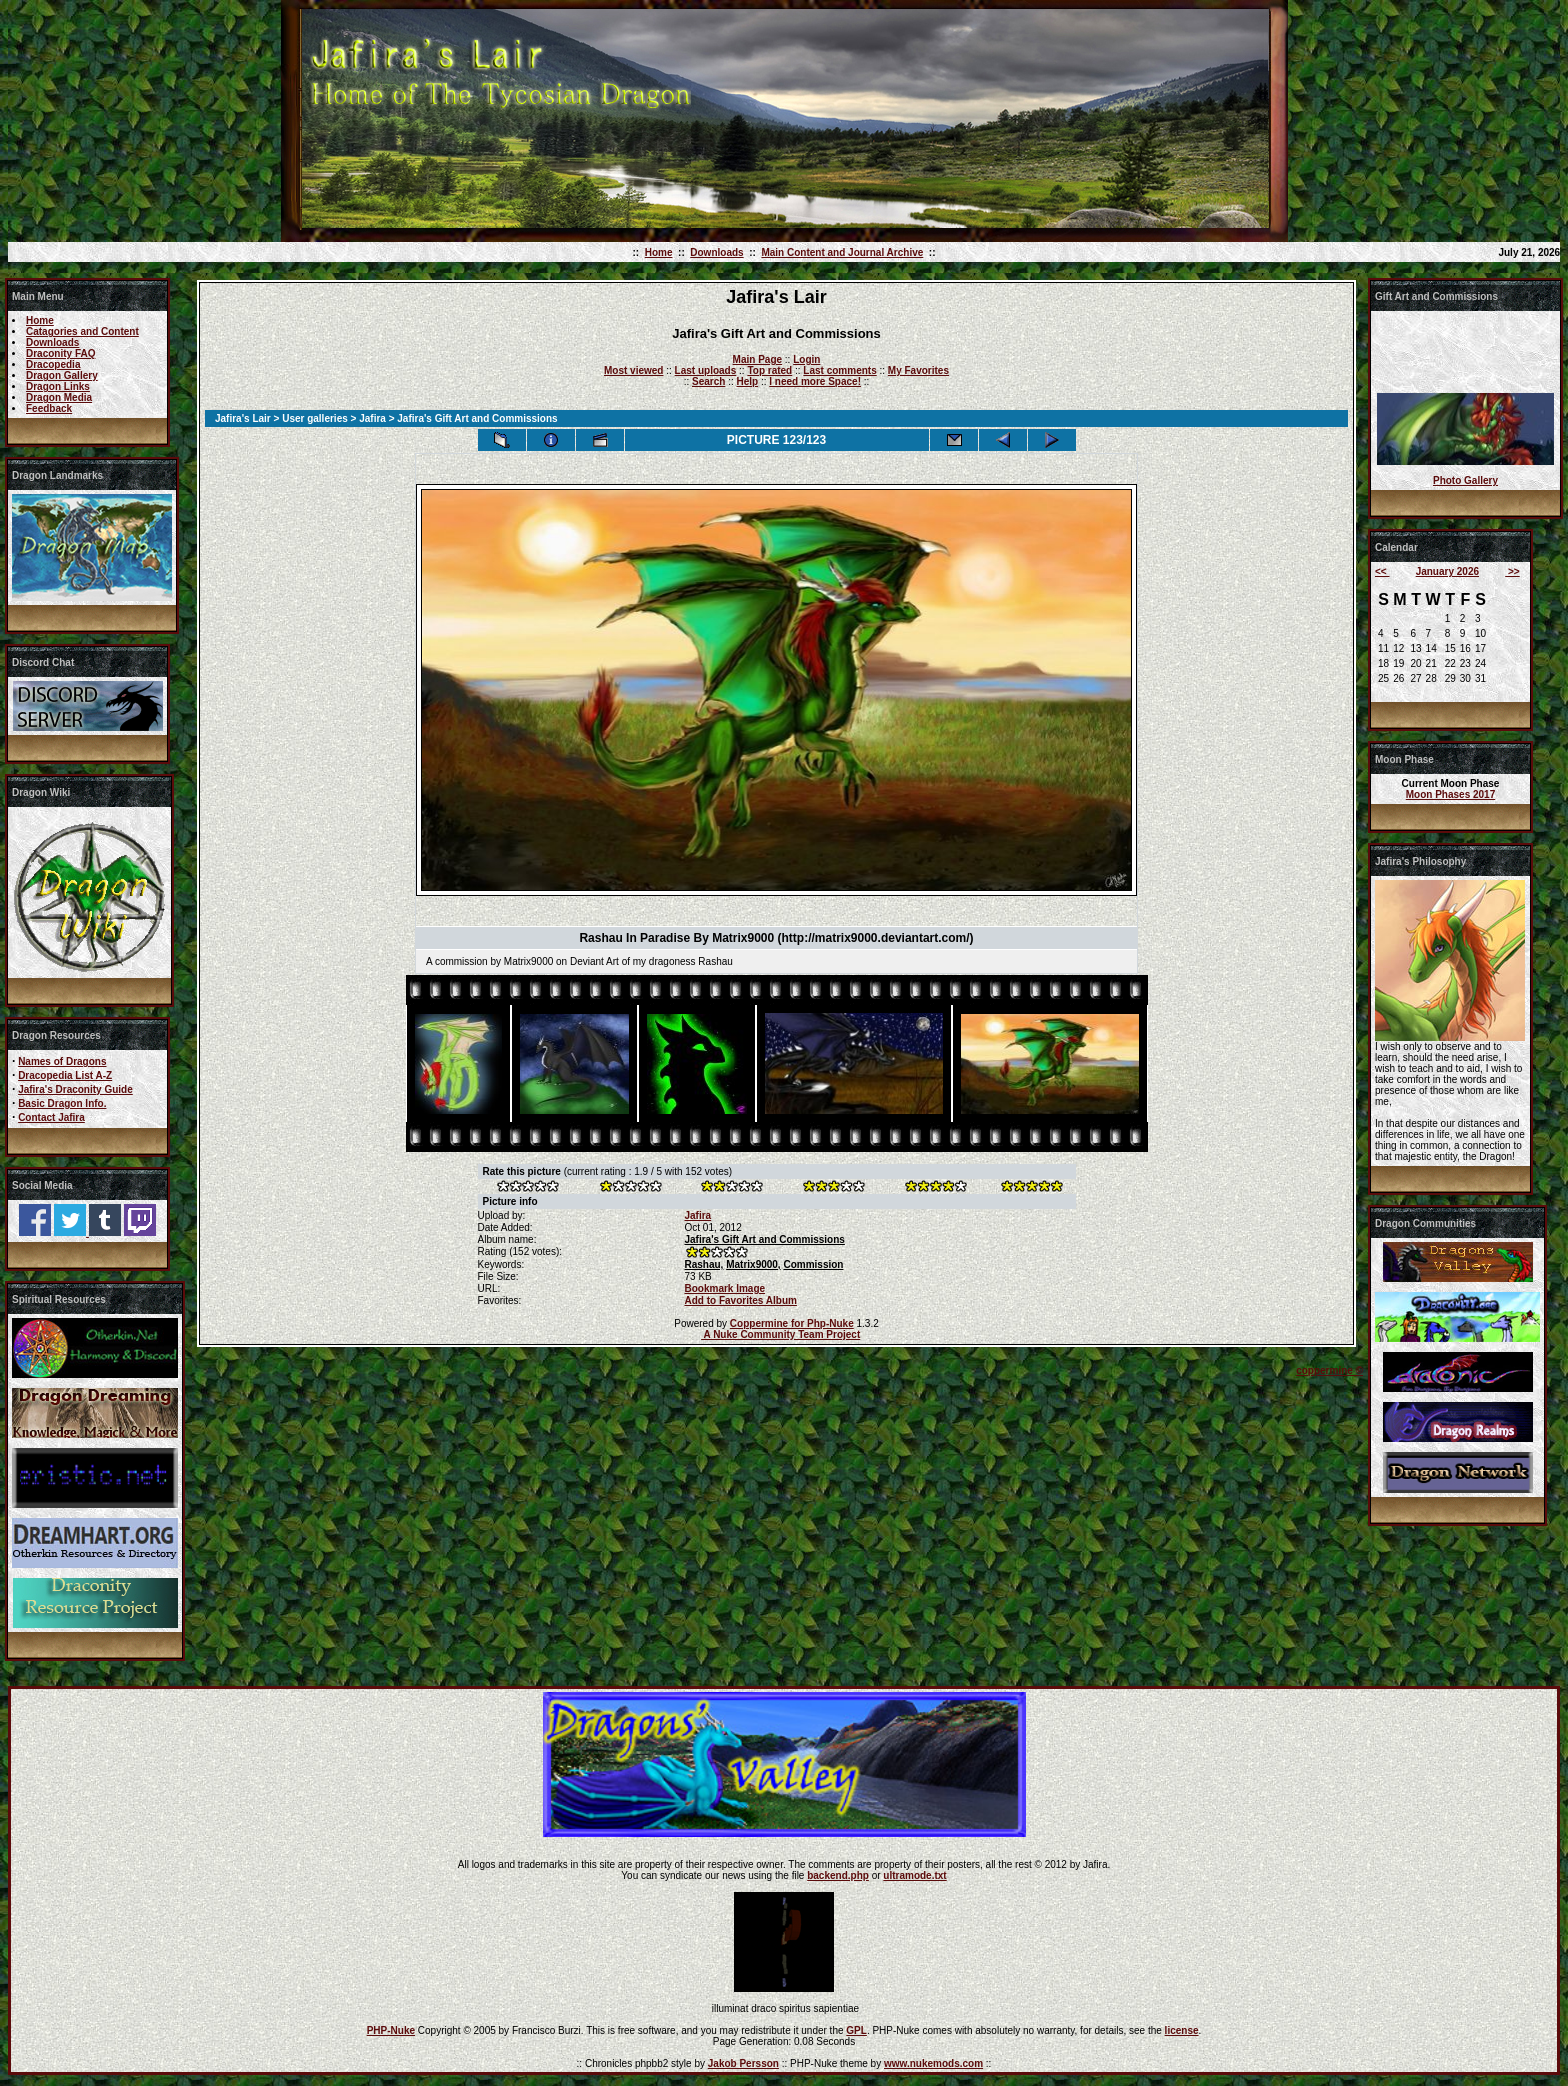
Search (708, 381)
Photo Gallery (1465, 480)
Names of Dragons (62, 1061)
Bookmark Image (724, 1288)
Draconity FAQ (60, 353)
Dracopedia (53, 364)
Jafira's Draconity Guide (75, 1089)
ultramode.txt (914, 1875)
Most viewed (633, 370)
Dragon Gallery (62, 375)
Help (747, 381)
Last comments (839, 370)
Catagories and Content (82, 331)
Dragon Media (59, 397)
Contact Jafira (51, 1117)
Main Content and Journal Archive (842, 252)
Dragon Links (58, 386)
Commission (813, 1264)
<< (1382, 571)
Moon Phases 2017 (1450, 794)
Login (806, 359)
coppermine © (1329, 1370)
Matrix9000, (753, 1264)
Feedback (49, 408)
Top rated (769, 370)
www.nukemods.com (933, 2063)
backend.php (838, 1875)
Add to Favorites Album (740, 1300)
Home (659, 252)
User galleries (315, 418)
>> (1512, 571)
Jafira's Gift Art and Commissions (764, 1239)
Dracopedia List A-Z (65, 1075)
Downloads (716, 252)
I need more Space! (815, 381)
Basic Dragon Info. (62, 1103)
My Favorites (918, 370)
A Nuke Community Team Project (780, 1334)
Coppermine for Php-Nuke (792, 1323)
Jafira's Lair (243, 418)
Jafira (372, 418)
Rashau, (703, 1264)
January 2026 (1447, 571)
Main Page (757, 359)
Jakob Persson (743, 2063)
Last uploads (706, 370)
